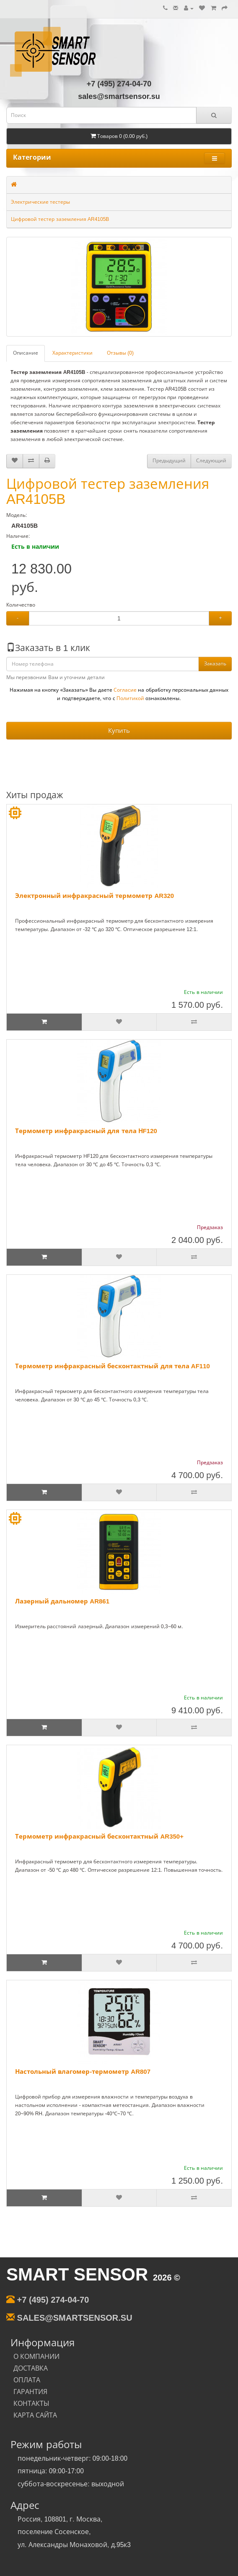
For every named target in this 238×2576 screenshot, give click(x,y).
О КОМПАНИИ (36, 2356)
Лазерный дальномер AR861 (62, 1601)
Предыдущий (169, 461)
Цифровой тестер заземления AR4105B (60, 219)
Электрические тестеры (40, 202)
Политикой (130, 698)
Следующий (211, 461)
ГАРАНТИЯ (30, 2391)
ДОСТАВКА (30, 2368)
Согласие (125, 690)
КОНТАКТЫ (31, 2403)
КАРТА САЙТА (35, 2415)
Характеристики (72, 353)
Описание (25, 353)
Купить (119, 730)
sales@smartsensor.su (119, 96)
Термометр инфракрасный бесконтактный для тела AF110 (112, 1366)
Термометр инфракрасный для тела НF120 (86, 1130)
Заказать (215, 664)
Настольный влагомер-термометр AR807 (82, 2071)
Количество (20, 605)
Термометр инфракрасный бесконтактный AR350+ (99, 1836)
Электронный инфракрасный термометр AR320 (94, 895)
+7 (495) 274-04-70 (119, 84)
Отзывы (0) (120, 353)
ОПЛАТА (26, 2380)
